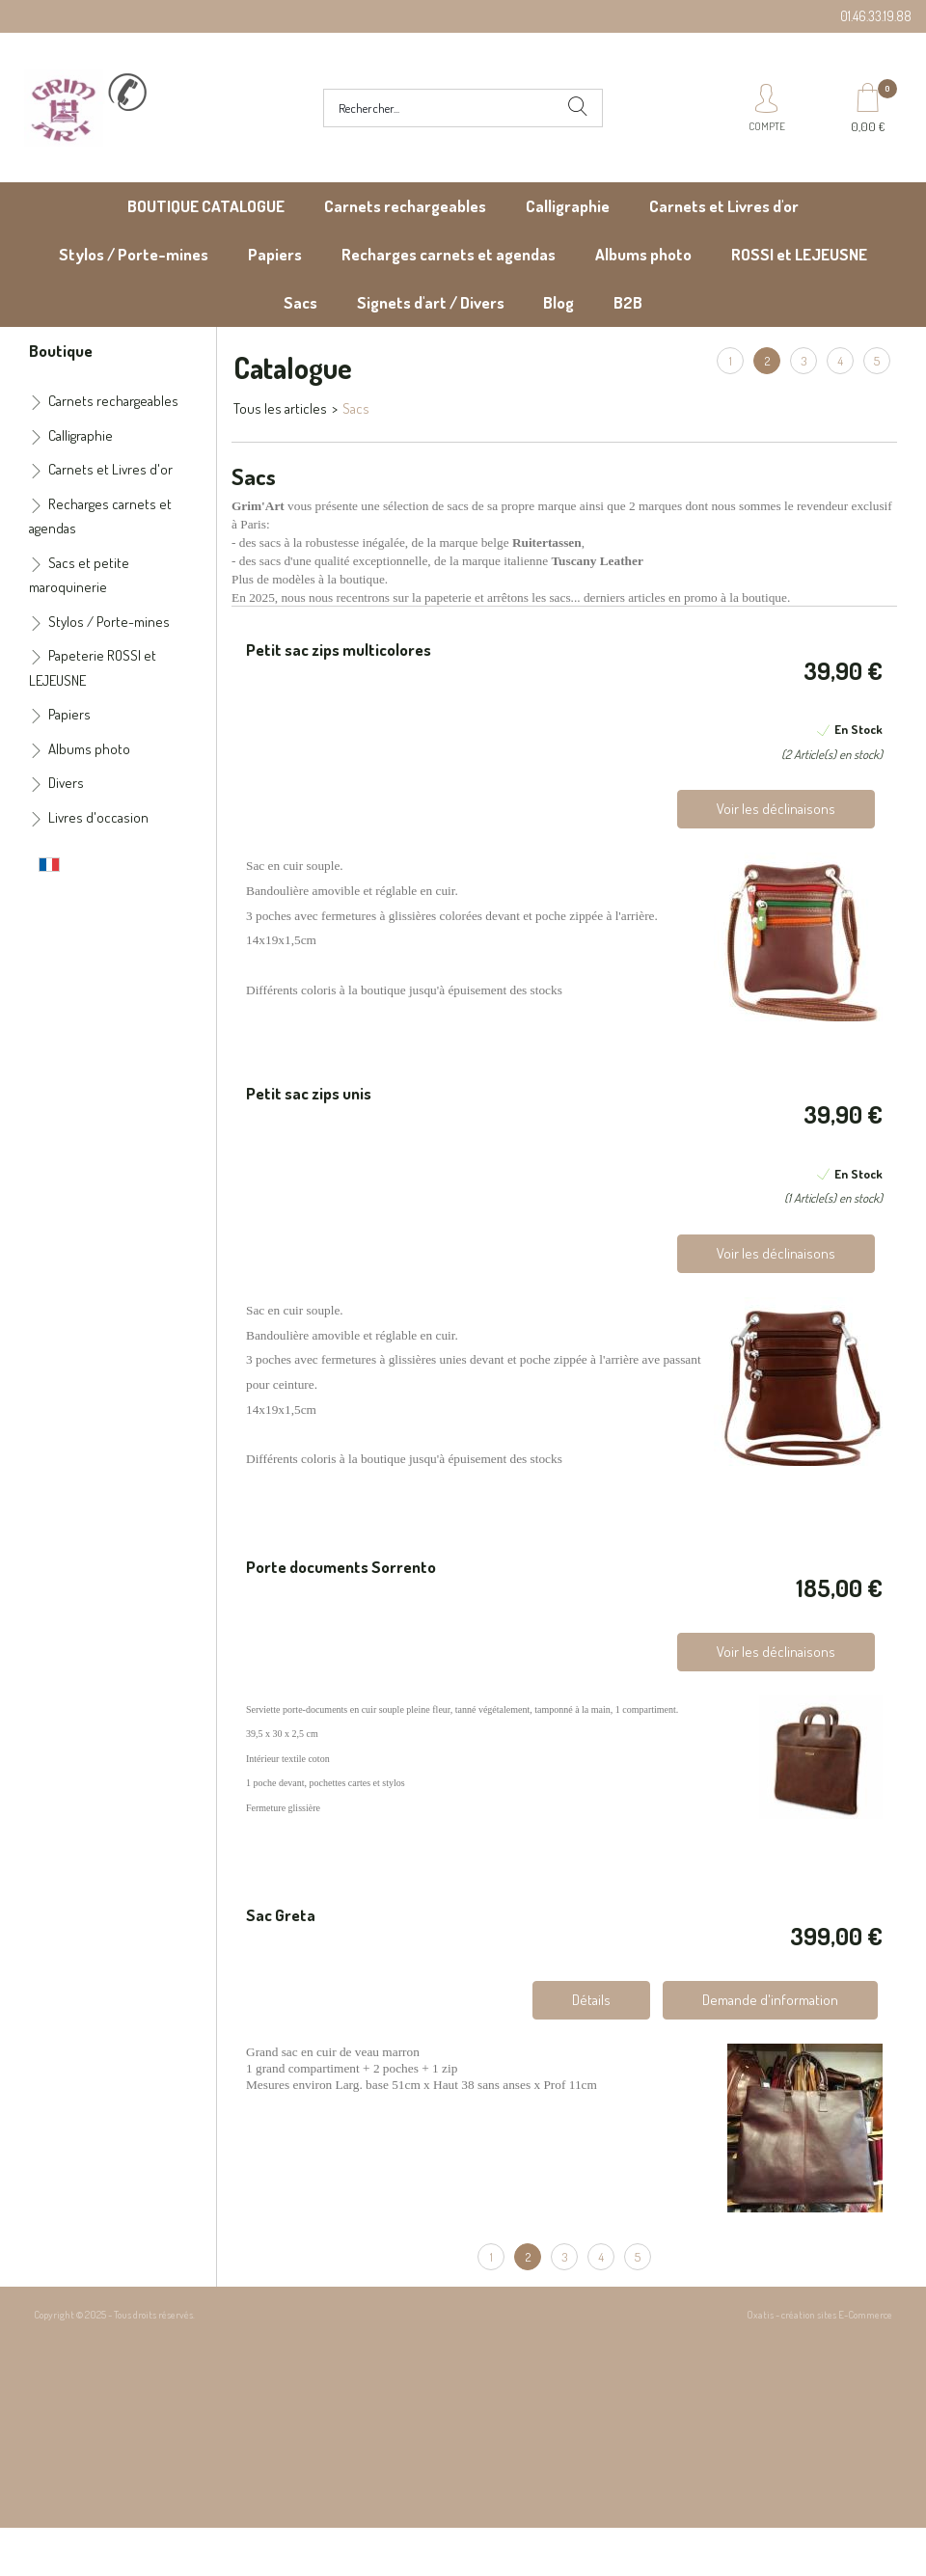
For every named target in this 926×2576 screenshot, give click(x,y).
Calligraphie (568, 206)
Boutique (61, 350)
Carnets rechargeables (405, 206)
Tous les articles (280, 408)
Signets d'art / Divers (430, 302)
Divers (66, 782)
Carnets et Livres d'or (724, 206)
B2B (627, 302)
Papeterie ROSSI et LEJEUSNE (92, 668)
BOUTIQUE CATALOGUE (206, 206)
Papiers (275, 254)
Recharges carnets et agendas (448, 254)
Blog (558, 302)
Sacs (300, 302)
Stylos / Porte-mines (133, 254)
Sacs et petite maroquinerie (79, 575)
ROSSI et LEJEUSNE (799, 254)
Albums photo (643, 254)
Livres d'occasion (98, 817)
